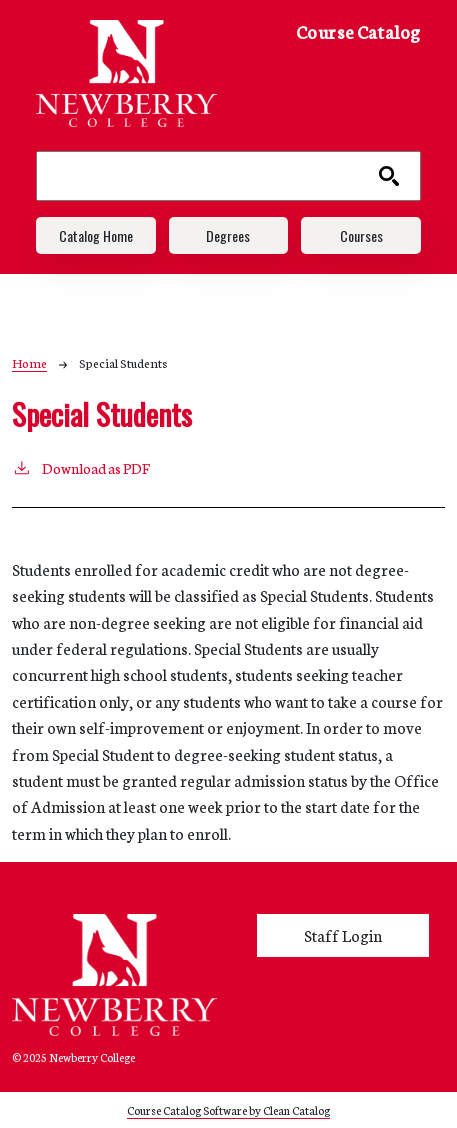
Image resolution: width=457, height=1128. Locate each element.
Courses (361, 235)
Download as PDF (81, 467)
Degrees (228, 235)
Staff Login (343, 935)
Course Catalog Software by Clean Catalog (228, 1109)
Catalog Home (96, 235)
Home (29, 362)
